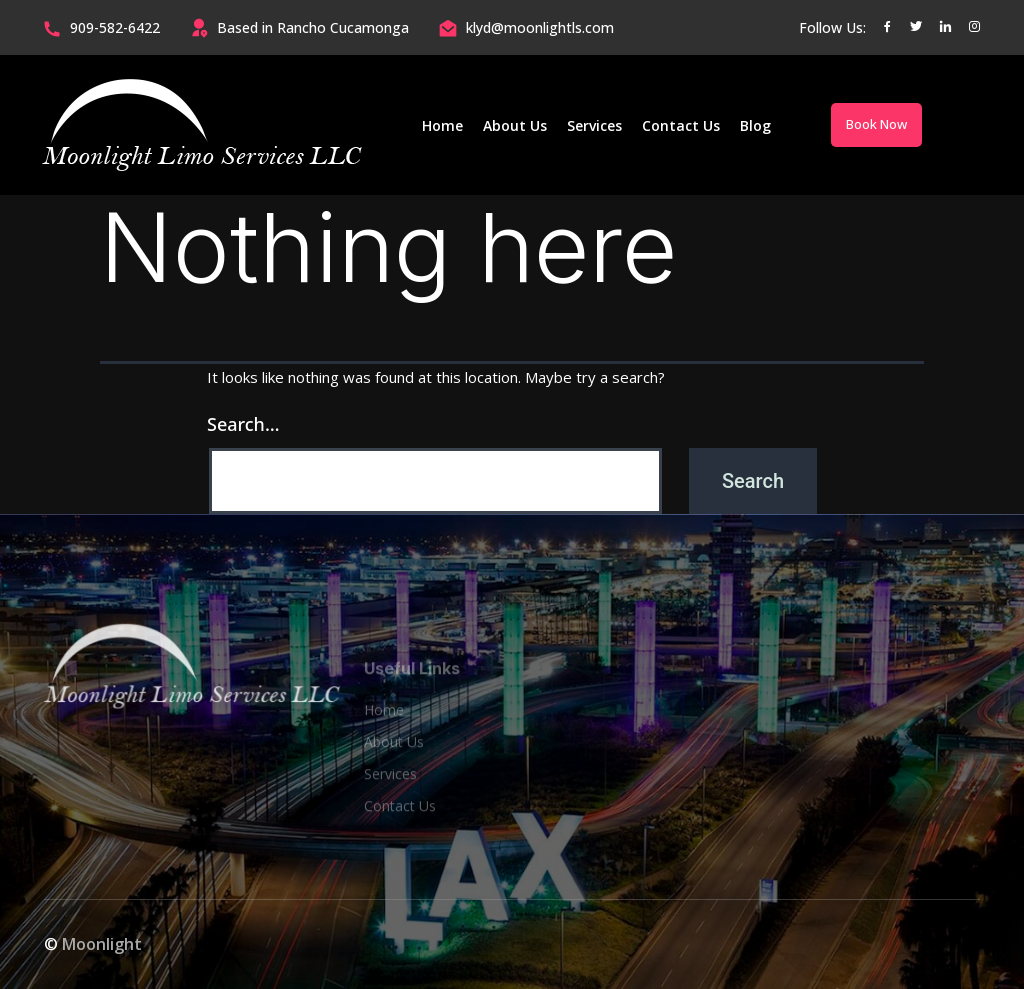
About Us (515, 125)
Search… (243, 424)
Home (442, 125)
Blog (755, 125)
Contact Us (681, 125)
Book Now (876, 124)
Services (594, 125)
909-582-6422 (115, 27)
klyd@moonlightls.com (540, 27)
